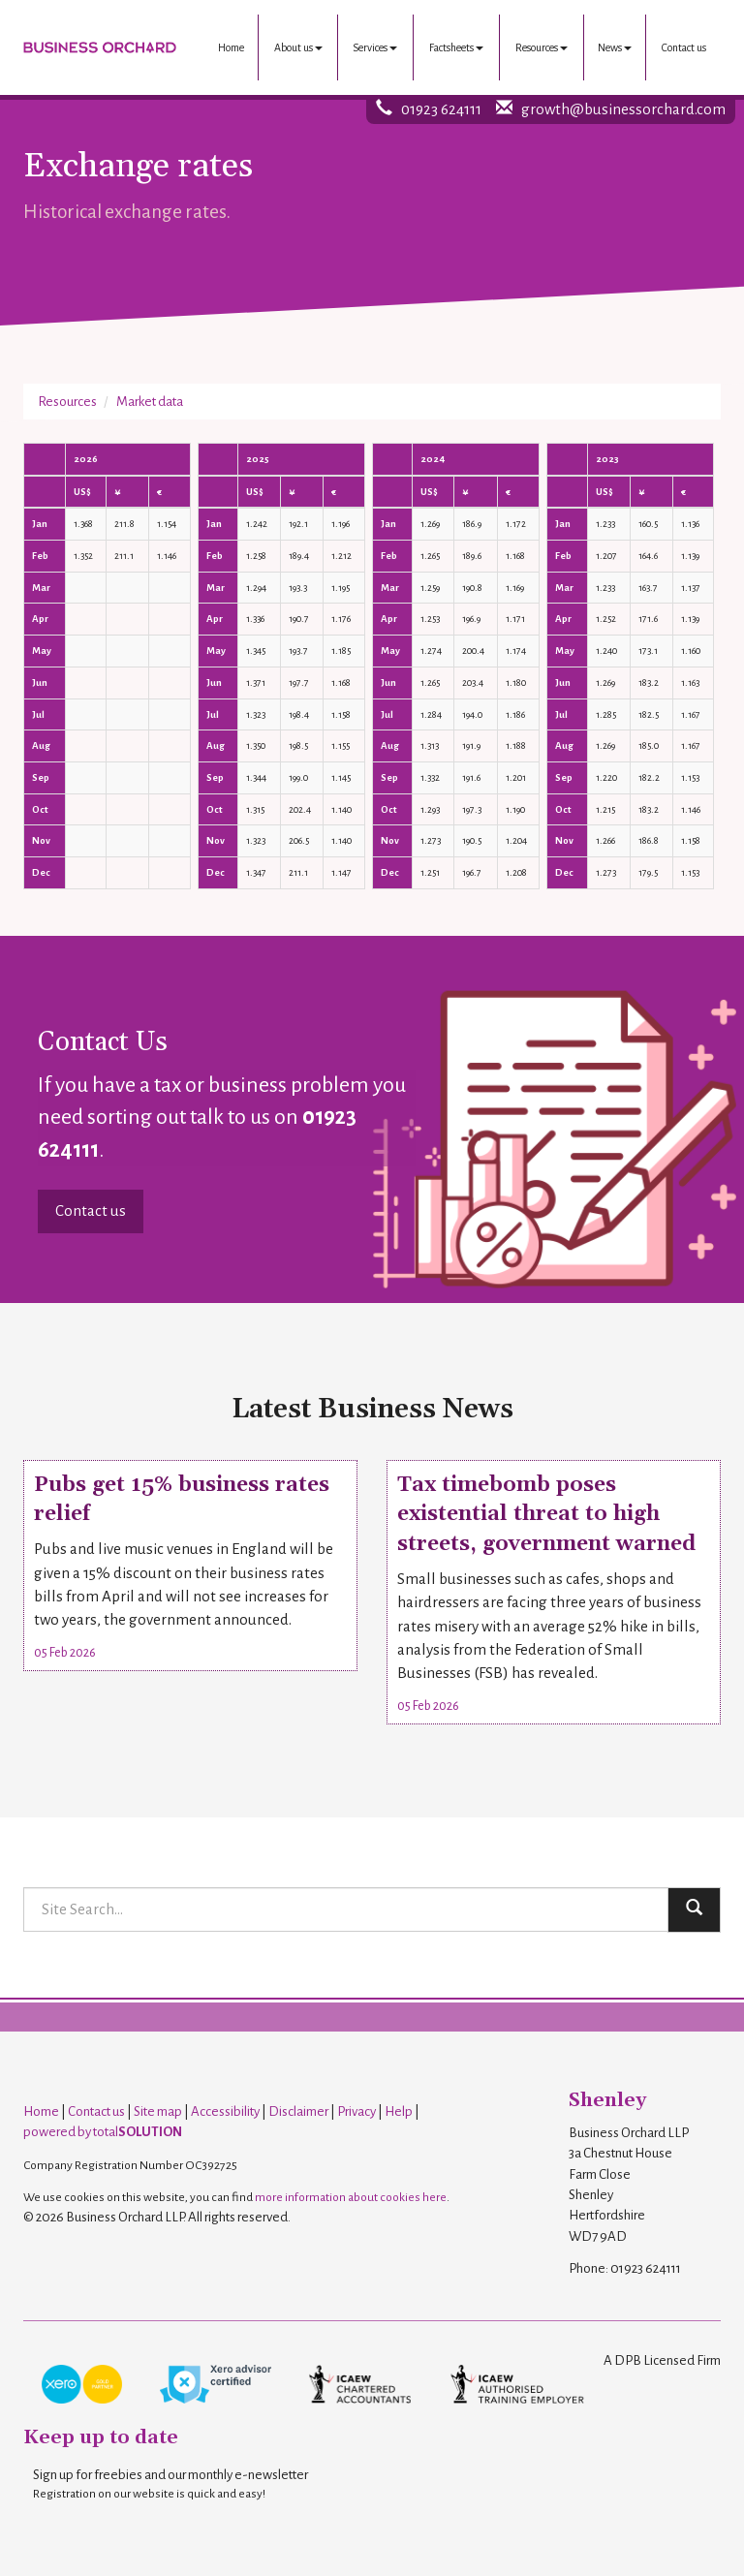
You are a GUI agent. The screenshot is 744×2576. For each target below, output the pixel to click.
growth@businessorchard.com (623, 109)
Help (399, 2111)
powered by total (102, 2132)
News (615, 47)
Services (375, 47)
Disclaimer (298, 2111)
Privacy (356, 2111)
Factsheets (456, 47)
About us (298, 47)
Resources (541, 47)
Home (231, 47)
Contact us (684, 47)
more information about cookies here (351, 2197)
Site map (158, 2111)
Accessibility (225, 2111)
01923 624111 (441, 109)
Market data (149, 401)
